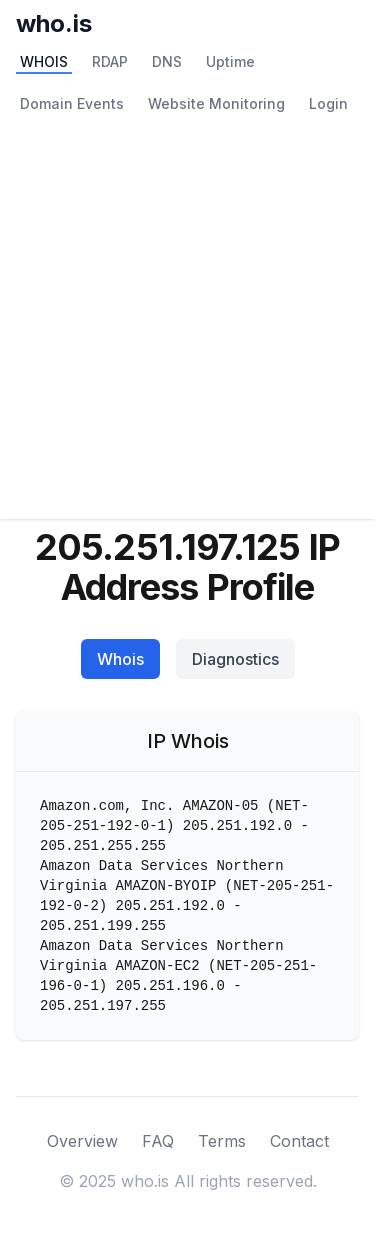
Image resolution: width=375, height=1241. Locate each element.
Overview (82, 1141)
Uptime (230, 61)
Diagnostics (235, 659)
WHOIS (44, 61)
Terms (222, 1141)
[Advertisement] (187, 321)
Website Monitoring (216, 103)
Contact (299, 1141)
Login (328, 103)
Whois (120, 659)
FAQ (158, 1141)
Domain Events (72, 103)
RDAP (110, 61)
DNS (167, 61)
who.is (54, 23)
